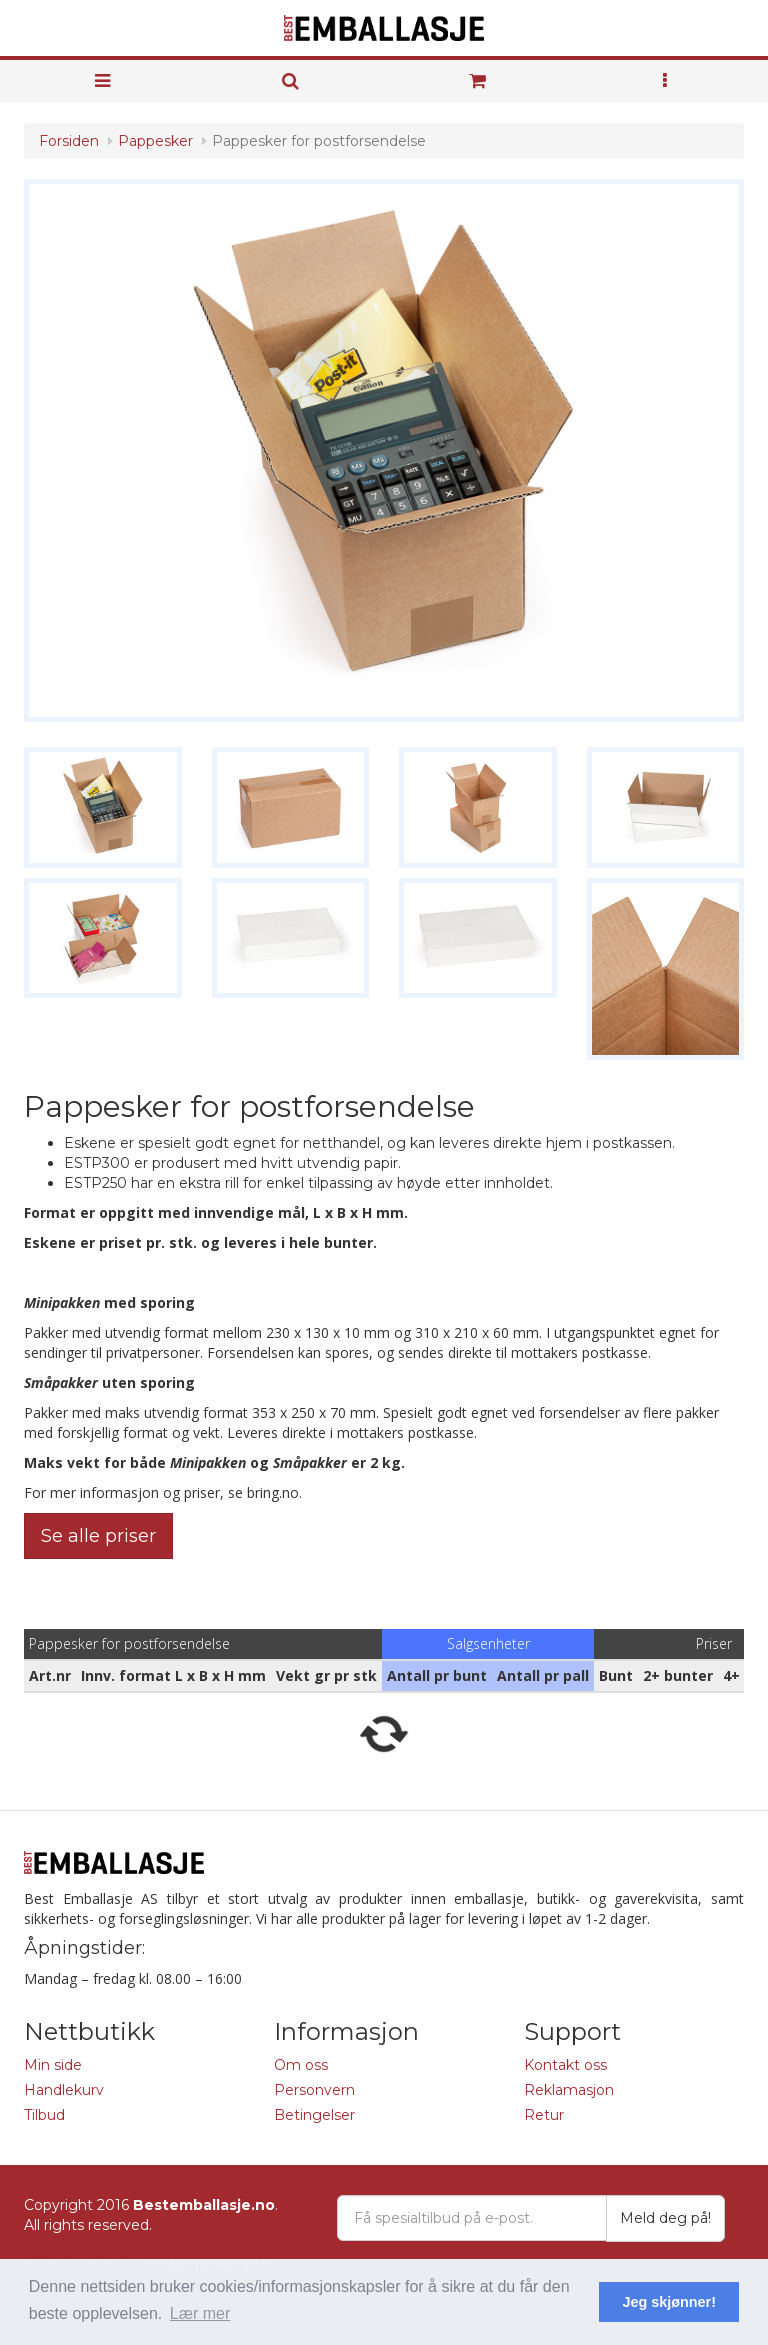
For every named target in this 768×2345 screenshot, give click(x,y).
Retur (544, 2115)
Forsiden (69, 141)
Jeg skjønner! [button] (669, 2302)
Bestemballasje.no (204, 2205)
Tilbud (44, 2115)
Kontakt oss (565, 2065)
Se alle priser (98, 1536)
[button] (666, 82)
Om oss (301, 2065)
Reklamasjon (569, 2090)
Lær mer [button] (200, 2313)
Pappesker (155, 141)
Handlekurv (64, 2090)
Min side (53, 2065)
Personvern (314, 2090)
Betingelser (314, 2115)
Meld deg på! (665, 2218)
